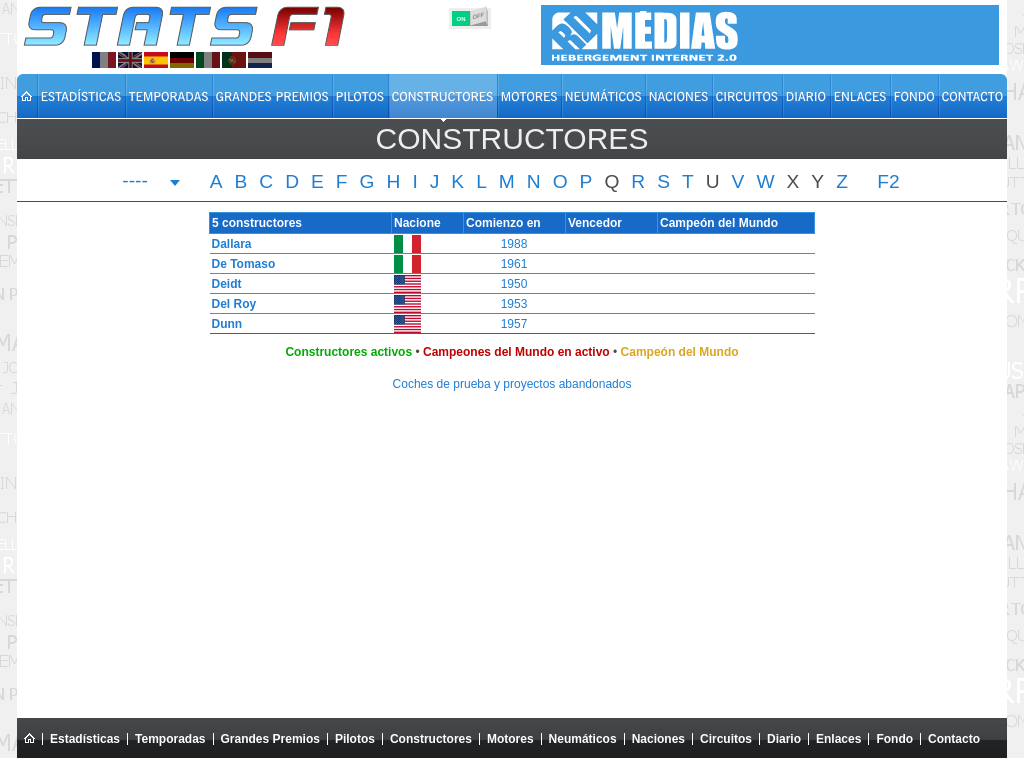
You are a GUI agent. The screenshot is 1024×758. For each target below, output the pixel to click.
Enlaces (838, 739)
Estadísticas (85, 739)
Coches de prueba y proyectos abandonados (512, 384)
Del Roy (229, 304)
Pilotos (355, 739)
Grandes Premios (270, 739)
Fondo (894, 739)
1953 (514, 304)
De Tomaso (239, 264)
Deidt (222, 284)
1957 (514, 324)
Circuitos (726, 739)
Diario (784, 739)
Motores (510, 739)
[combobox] (152, 183)
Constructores (431, 739)
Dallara (227, 244)
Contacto (954, 739)
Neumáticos (583, 739)
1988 (514, 244)
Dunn (222, 324)
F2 (888, 182)
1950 (514, 284)
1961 (514, 264)
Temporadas (170, 739)
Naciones (658, 739)
